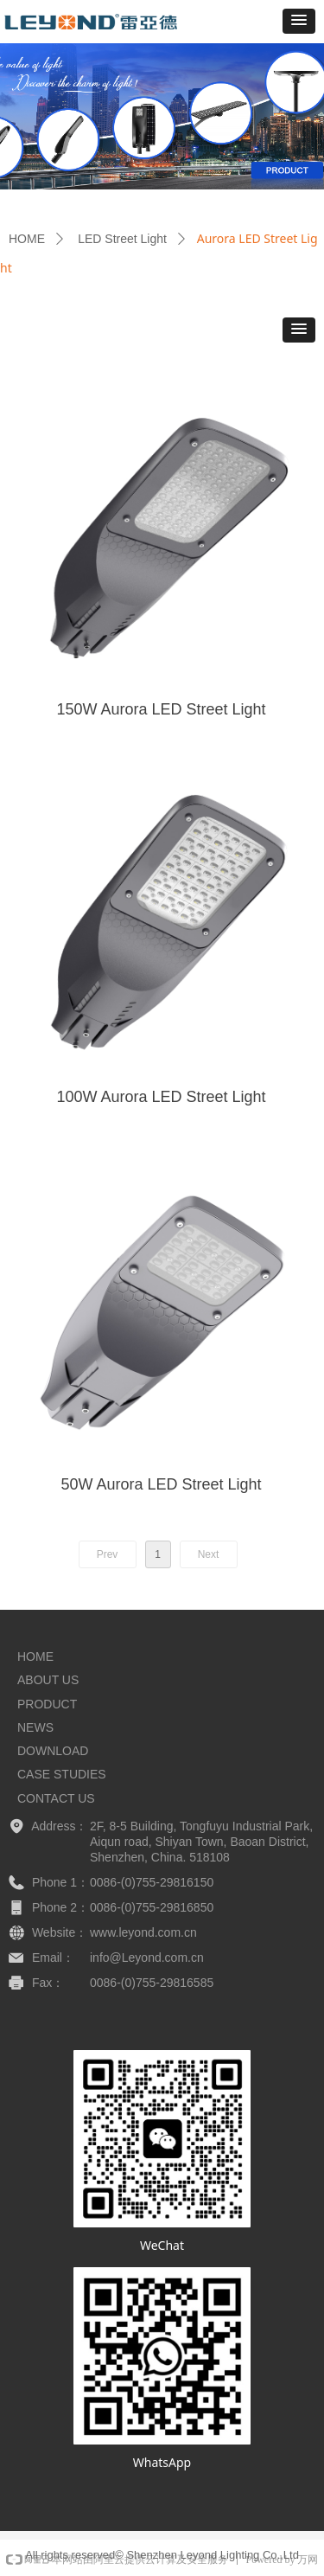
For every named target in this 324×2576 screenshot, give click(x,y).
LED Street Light (122, 239)
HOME (27, 239)
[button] (299, 21)
